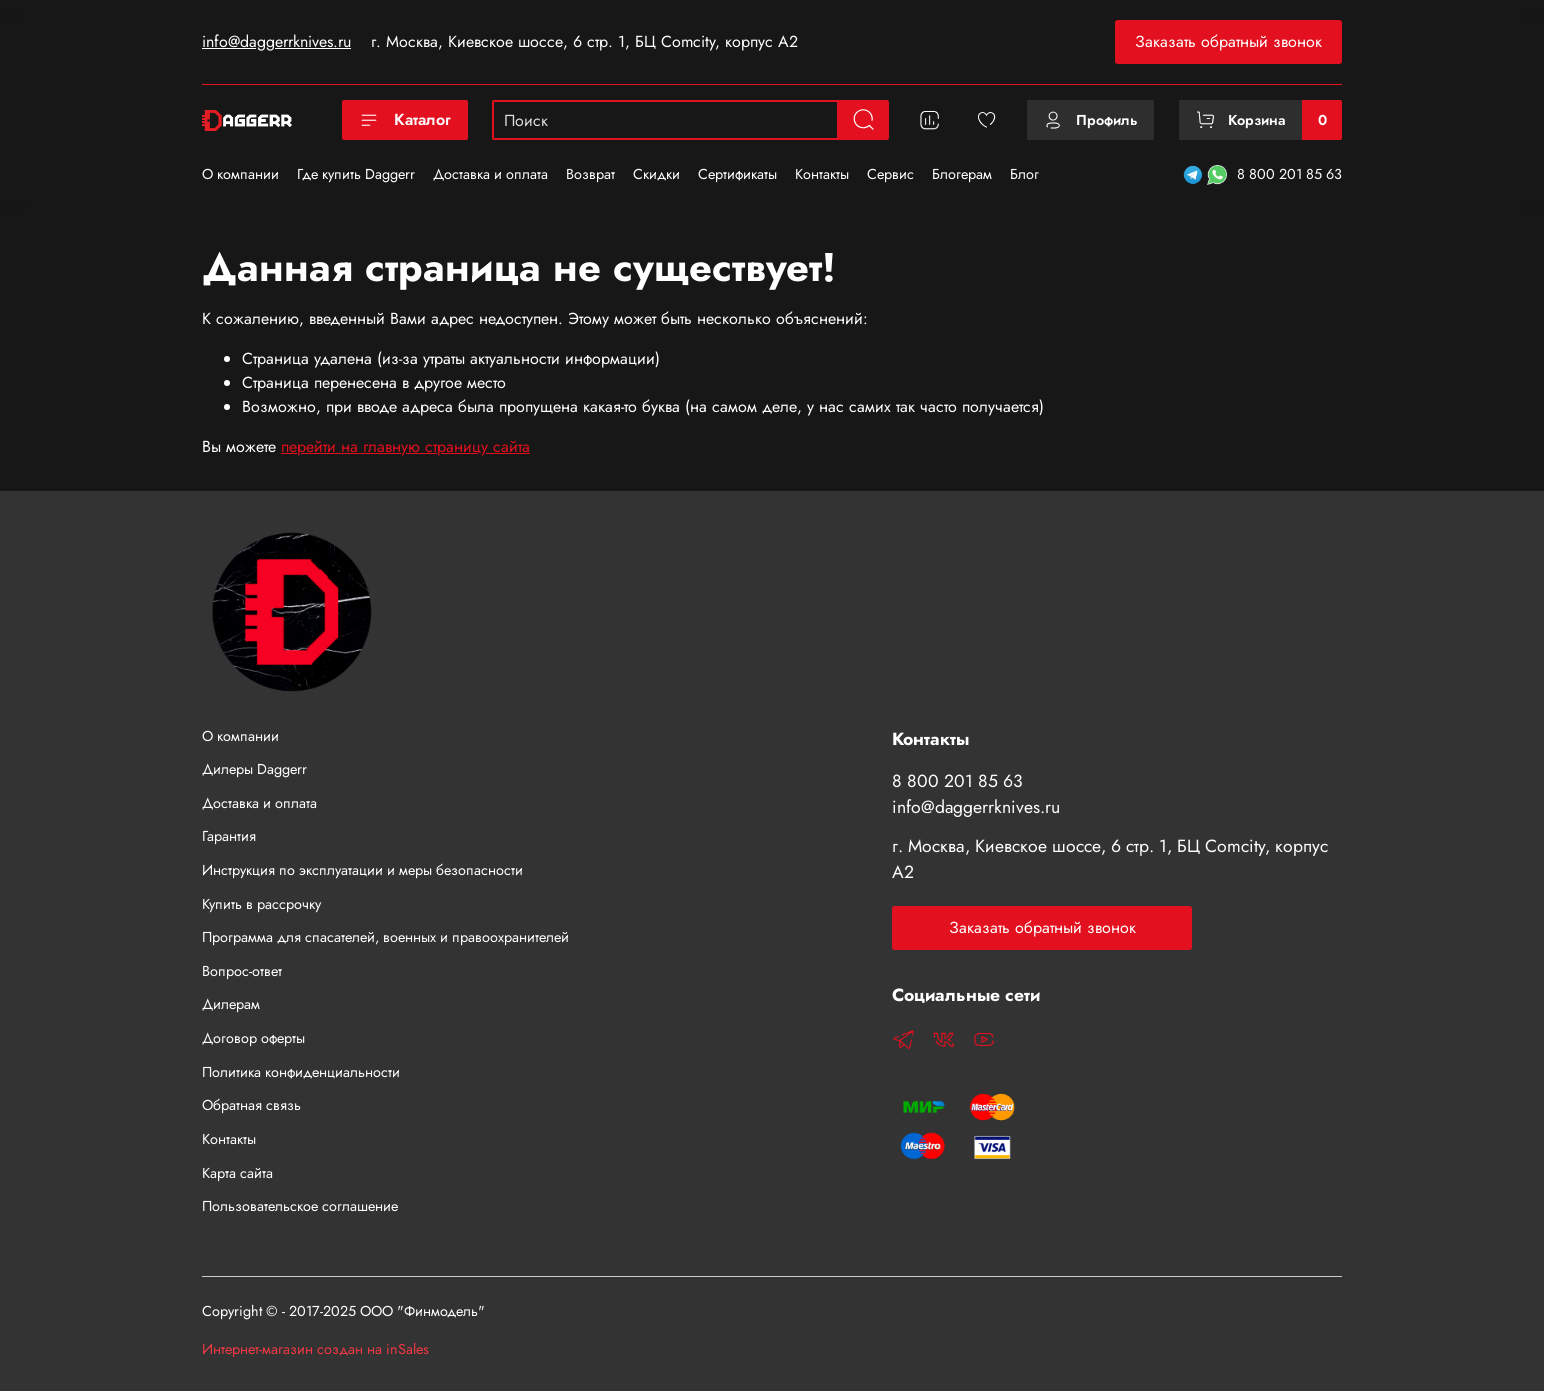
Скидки (656, 174)
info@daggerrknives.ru (276, 41)
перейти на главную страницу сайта (405, 446)
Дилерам (231, 1004)
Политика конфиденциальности (301, 1072)
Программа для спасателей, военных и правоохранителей (385, 937)
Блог (1024, 174)
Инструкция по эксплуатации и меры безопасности (362, 870)
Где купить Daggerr (356, 174)
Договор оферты (253, 1038)
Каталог (405, 119)
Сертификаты (737, 174)
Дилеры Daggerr (254, 769)
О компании (240, 174)
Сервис (890, 174)
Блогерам (962, 174)
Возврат (590, 174)
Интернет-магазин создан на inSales (315, 1349)
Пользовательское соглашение (300, 1206)
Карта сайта (237, 1173)
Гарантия (229, 836)
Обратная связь (251, 1105)
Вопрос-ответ (242, 971)
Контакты (822, 174)
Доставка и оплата (490, 174)
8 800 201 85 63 (1289, 174)
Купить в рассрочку (261, 904)
